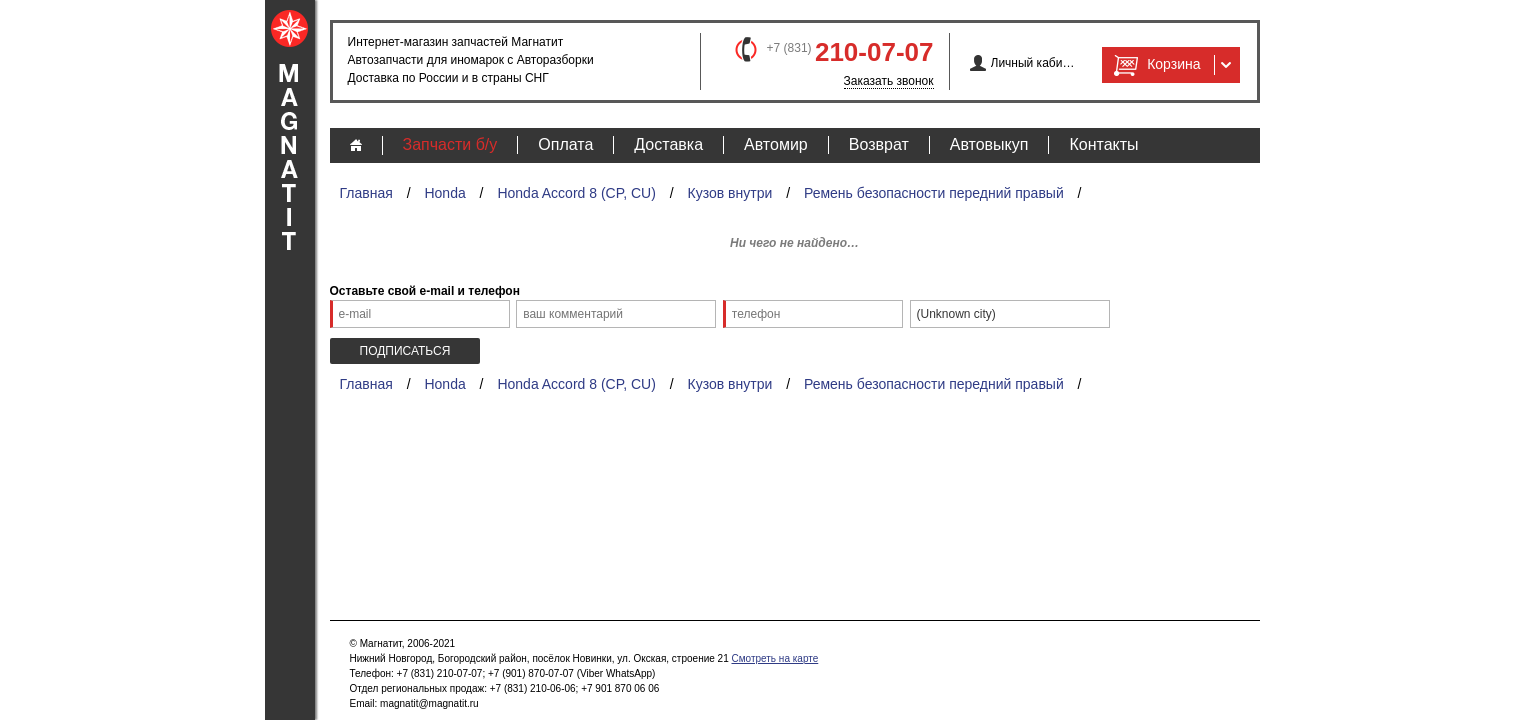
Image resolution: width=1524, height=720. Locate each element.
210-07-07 (874, 52)
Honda (444, 193)
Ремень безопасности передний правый (934, 193)
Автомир (776, 144)
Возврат (879, 144)
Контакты (1103, 144)
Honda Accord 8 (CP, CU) (576, 193)
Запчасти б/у (450, 144)
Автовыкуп (989, 144)
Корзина (1155, 65)
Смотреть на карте (774, 658)
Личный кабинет (1033, 63)
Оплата (565, 144)
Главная (366, 193)
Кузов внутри (730, 193)
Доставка (668, 144)
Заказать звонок (889, 81)
